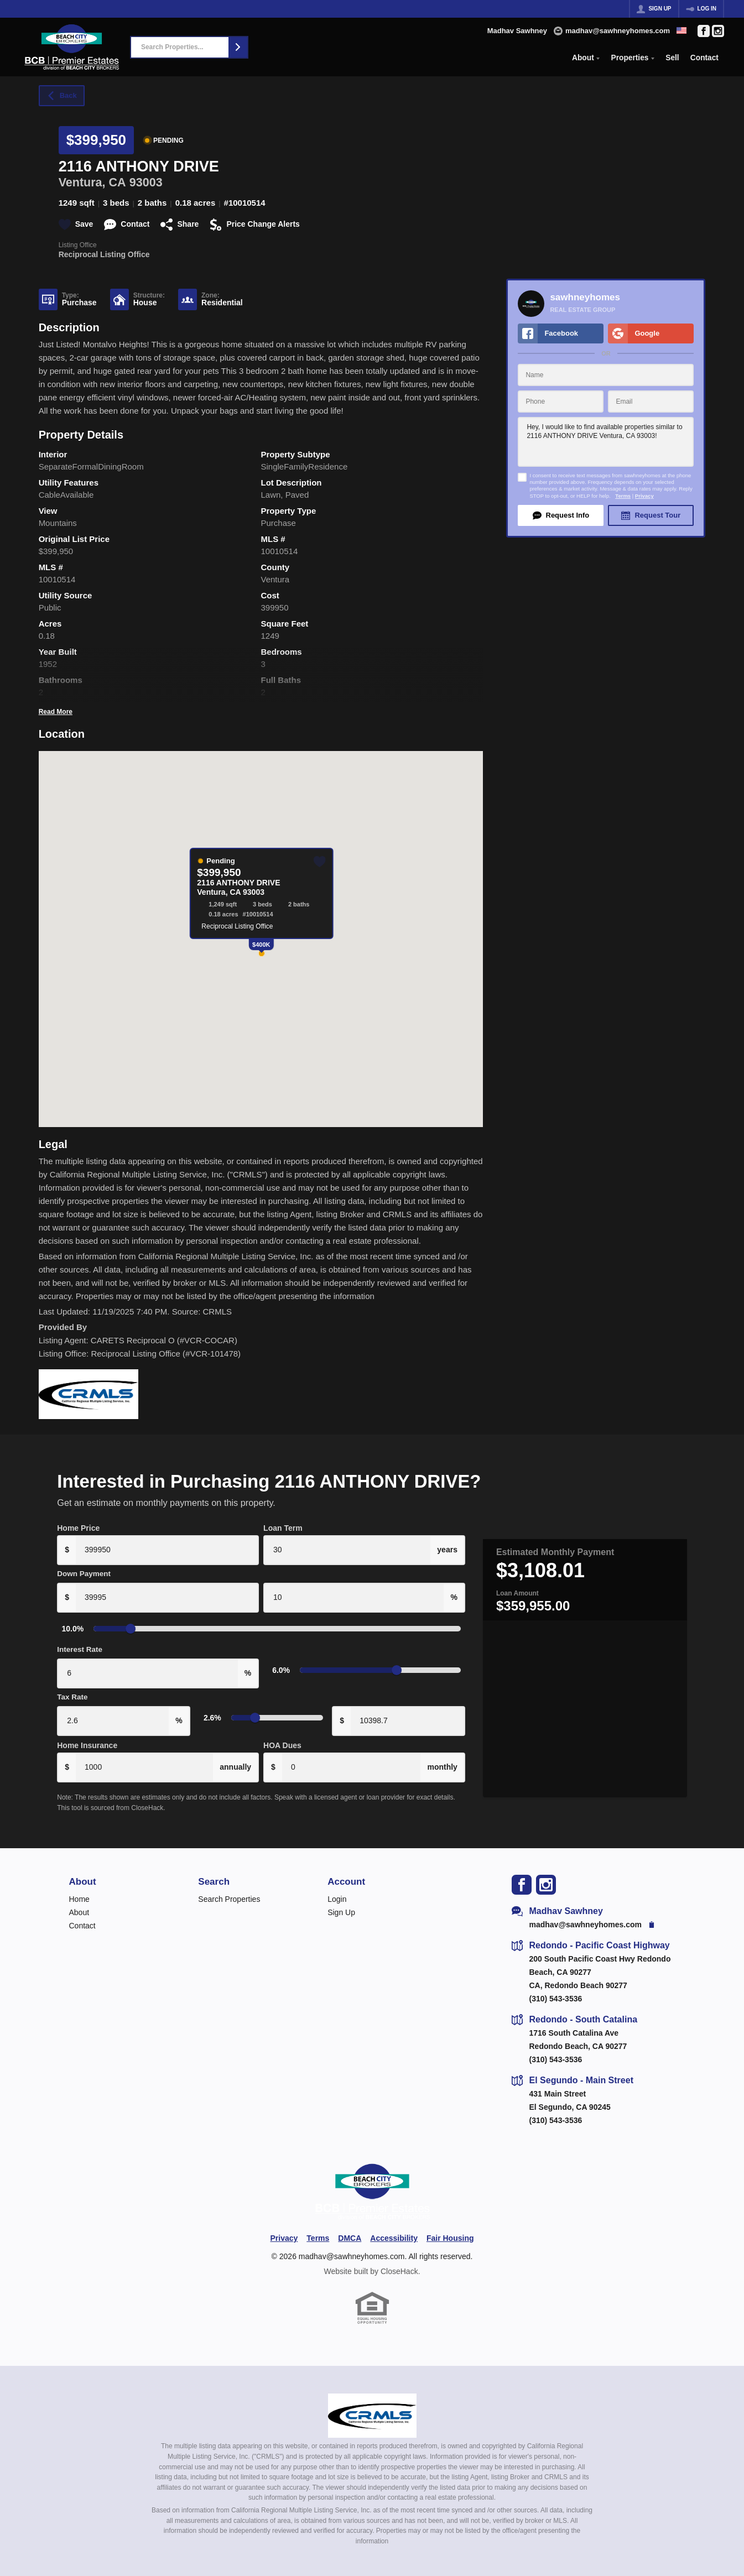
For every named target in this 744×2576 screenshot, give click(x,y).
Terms (623, 496)
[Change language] (681, 30)
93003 (146, 182)
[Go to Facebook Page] (704, 31)
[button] (237, 47)
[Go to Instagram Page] (718, 31)
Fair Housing (450, 2223)
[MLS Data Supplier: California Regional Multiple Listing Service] (372, 2401)
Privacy (644, 496)
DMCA (349, 2223)
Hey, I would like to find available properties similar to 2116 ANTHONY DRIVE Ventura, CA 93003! (606, 442)
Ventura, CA (92, 182)
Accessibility (394, 2223)
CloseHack (399, 2256)
